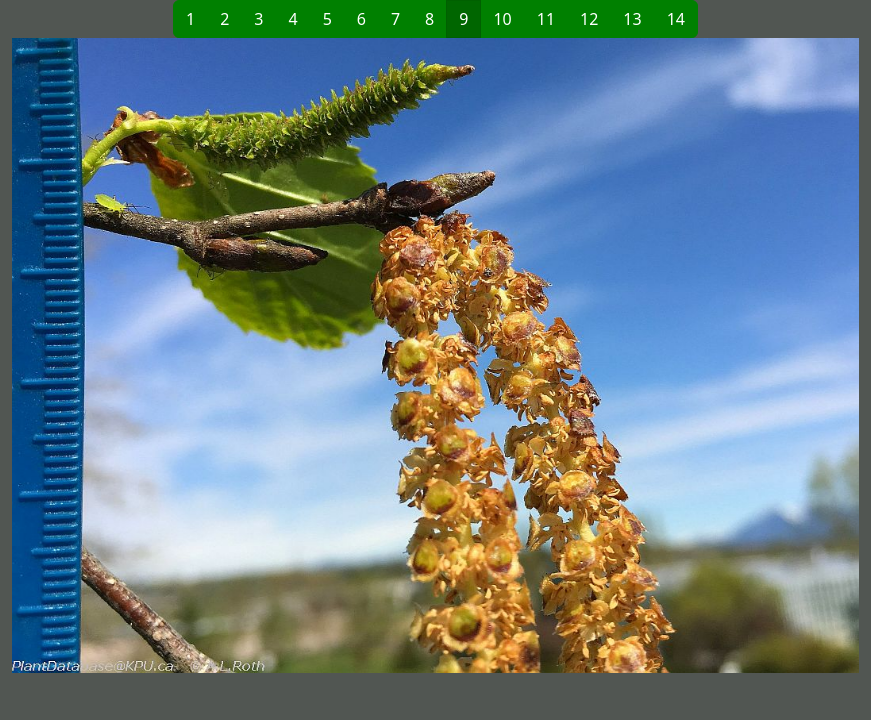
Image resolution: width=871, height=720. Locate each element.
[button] (224, 355)
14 (676, 19)
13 (632, 19)
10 (502, 19)
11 (546, 19)
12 (589, 19)
